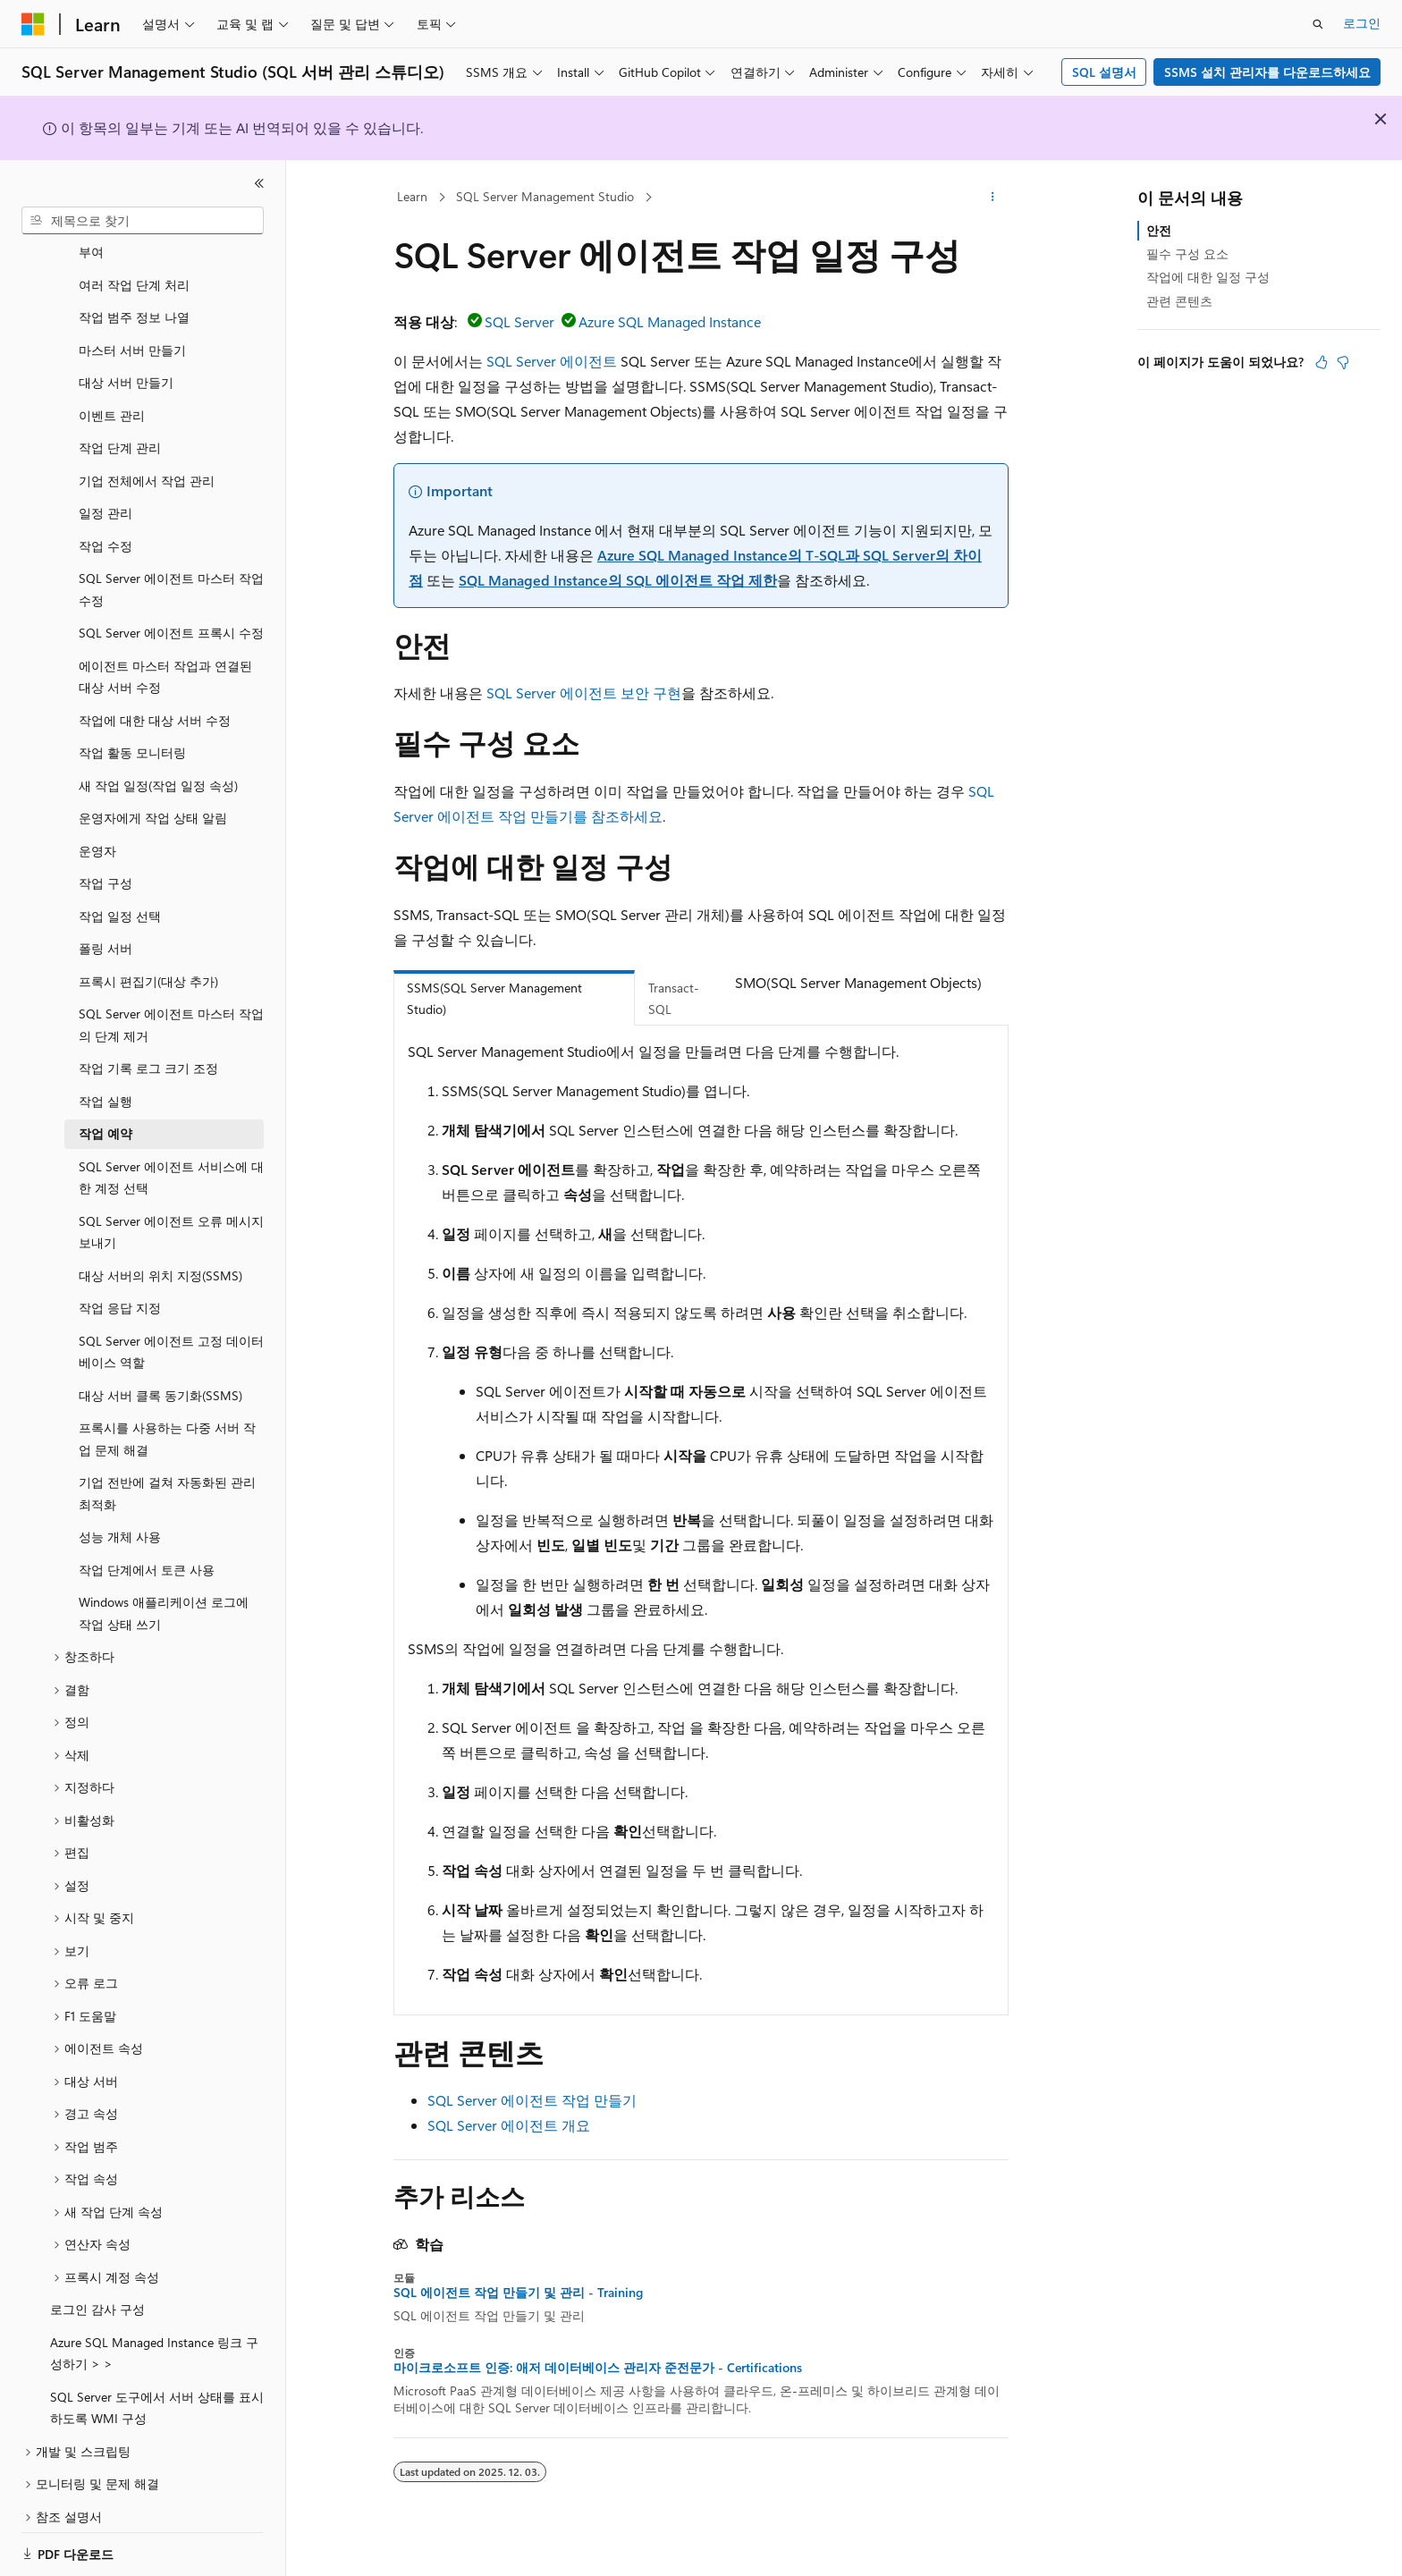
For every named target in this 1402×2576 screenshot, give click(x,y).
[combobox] (142, 221)
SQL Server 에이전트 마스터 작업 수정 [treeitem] (171, 567)
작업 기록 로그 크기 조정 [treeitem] (148, 1046)
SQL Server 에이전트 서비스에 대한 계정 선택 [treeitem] (171, 1156)
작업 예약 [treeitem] (105, 1111)
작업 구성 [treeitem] (105, 861)
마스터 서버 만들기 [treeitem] (132, 328)
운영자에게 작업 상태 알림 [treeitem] (153, 796)
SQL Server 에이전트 (551, 360)
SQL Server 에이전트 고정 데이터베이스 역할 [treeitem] (171, 1330)
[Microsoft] (33, 24)
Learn (412, 196)
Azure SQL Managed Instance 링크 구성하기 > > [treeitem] (154, 2332)
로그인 (1362, 22)
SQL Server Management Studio (545, 196)
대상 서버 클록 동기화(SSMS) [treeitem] (160, 1373)
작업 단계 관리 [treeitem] (120, 426)
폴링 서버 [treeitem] (105, 926)
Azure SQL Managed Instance (670, 321)
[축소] (259, 183)
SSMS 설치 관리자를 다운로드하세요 (1267, 71)
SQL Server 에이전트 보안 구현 (583, 692)
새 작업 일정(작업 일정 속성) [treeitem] (158, 764)
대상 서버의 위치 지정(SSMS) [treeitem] (160, 1254)
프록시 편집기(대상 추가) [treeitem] (148, 959)
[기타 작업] (993, 197)
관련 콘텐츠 (1179, 300)
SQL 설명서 (1104, 71)
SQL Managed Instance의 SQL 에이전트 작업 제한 (618, 579)
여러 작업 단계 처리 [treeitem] (134, 263)
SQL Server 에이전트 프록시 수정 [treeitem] (171, 611)
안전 (1158, 230)
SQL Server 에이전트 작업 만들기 (532, 2099)
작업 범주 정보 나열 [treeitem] (134, 295)
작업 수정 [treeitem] (105, 524)
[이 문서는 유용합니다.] (1321, 362)
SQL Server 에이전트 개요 (508, 2125)
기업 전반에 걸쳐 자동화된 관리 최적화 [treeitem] (167, 1471)
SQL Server (519, 321)
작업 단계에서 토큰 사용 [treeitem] (147, 1548)
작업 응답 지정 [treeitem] (120, 1286)
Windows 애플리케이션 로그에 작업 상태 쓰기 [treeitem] (164, 1591)
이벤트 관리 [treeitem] (112, 393)
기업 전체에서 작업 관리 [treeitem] (147, 459)
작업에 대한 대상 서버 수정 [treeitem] (155, 698)
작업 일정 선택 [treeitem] (120, 894)
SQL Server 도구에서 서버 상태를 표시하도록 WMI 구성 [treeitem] (157, 2386)
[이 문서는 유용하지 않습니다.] (1343, 362)
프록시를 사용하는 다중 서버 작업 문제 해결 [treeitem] (167, 1417)
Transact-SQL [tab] (673, 998)
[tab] (748, 1008)
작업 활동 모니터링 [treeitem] (132, 730)
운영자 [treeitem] (97, 829)
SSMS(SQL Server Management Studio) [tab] (494, 998)
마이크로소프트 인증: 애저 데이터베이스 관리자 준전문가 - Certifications (597, 2368)
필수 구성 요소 (1187, 253)
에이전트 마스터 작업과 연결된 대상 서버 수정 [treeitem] (165, 655)
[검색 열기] (1318, 24)
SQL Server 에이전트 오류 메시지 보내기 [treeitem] (171, 1210)
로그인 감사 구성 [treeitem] (97, 2287)
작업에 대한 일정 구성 (1208, 276)
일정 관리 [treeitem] (105, 491)
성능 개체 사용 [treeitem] (120, 1515)
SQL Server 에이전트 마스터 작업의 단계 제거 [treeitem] (171, 1003)
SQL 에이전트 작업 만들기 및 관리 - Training (518, 2293)
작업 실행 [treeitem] (105, 1079)
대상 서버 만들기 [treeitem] (126, 360)
